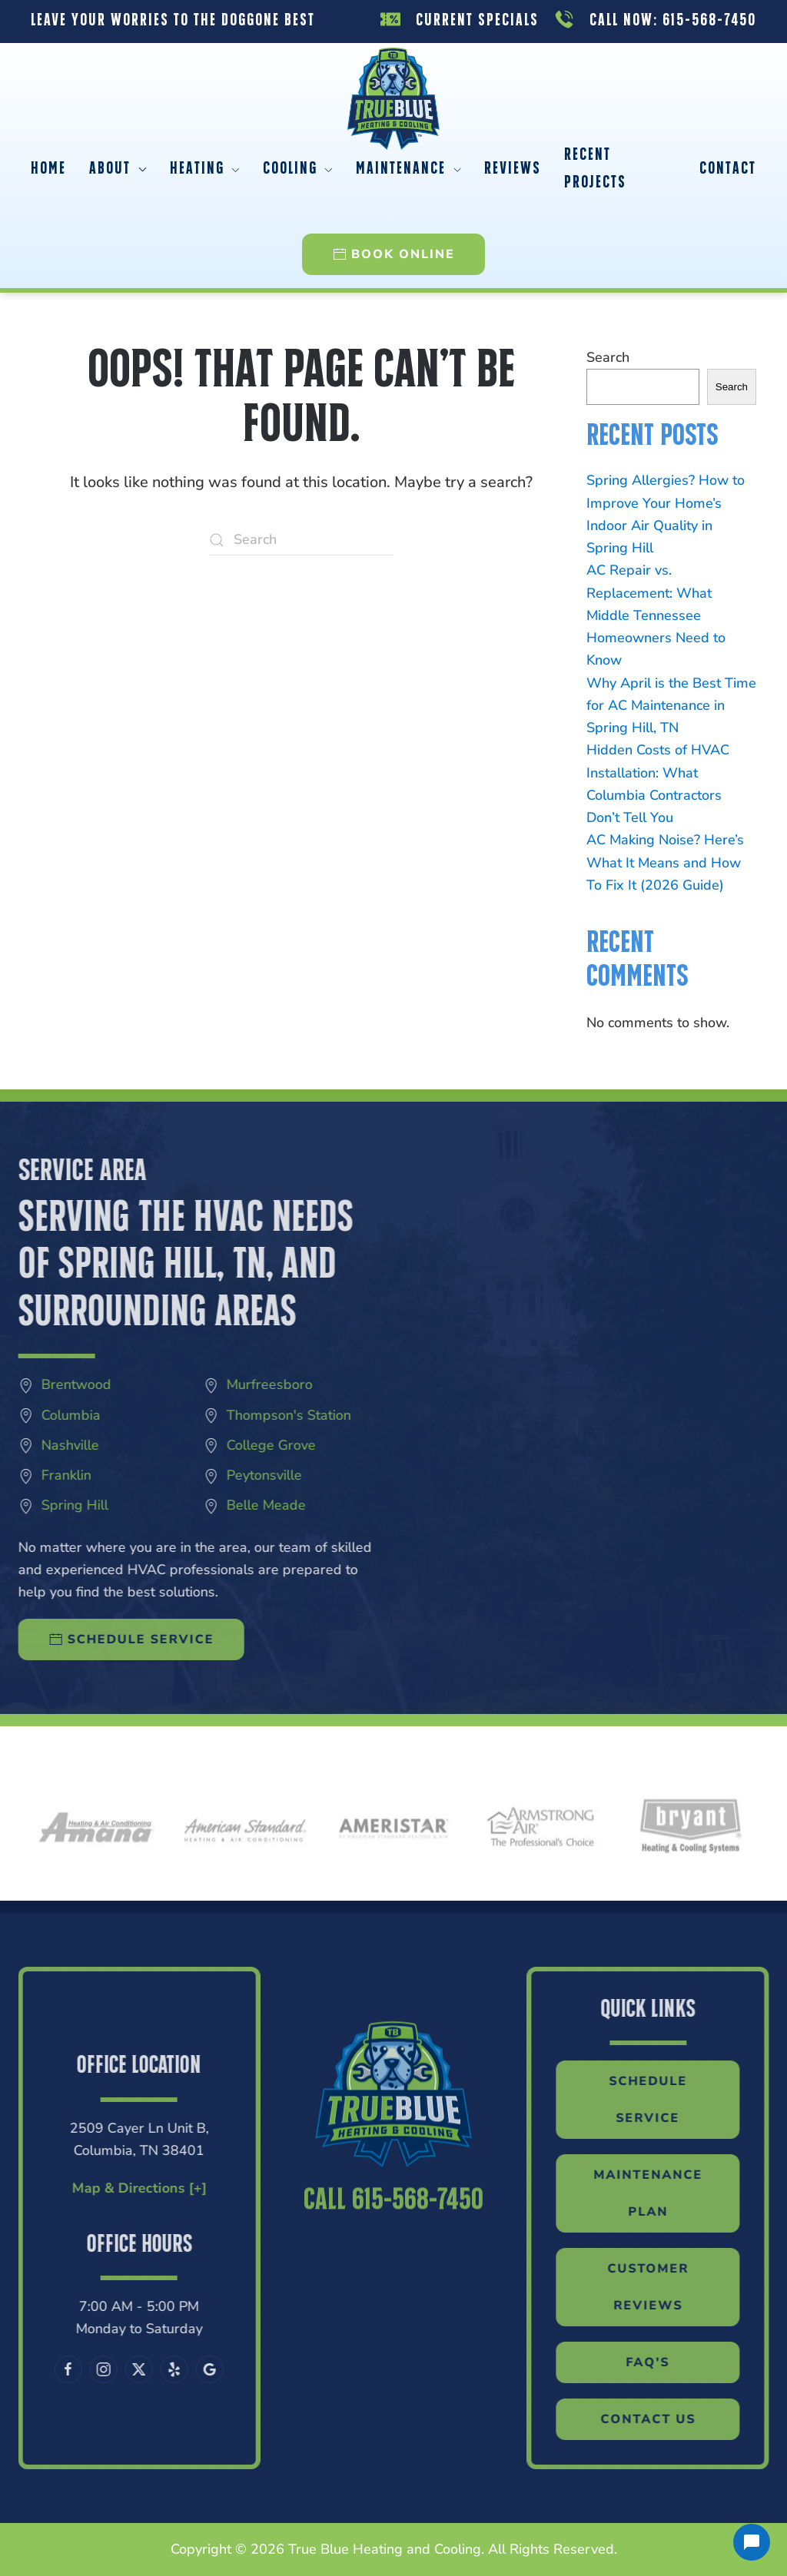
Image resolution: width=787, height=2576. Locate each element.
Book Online (393, 254)
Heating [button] (205, 169)
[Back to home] (393, 82)
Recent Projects (595, 169)
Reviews (512, 169)
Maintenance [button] (408, 169)
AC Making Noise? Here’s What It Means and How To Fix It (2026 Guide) (665, 862)
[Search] (301, 540)
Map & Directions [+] (83, 2188)
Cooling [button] (298, 169)
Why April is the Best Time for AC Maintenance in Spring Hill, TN (671, 706)
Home (48, 169)
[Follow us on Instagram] (48, 2369)
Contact (727, 169)
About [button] (118, 169)
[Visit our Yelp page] (119, 2369)
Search (607, 357)
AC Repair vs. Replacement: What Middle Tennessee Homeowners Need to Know (656, 615)
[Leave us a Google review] (154, 2369)
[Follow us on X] (84, 2369)
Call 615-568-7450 (393, 2257)
